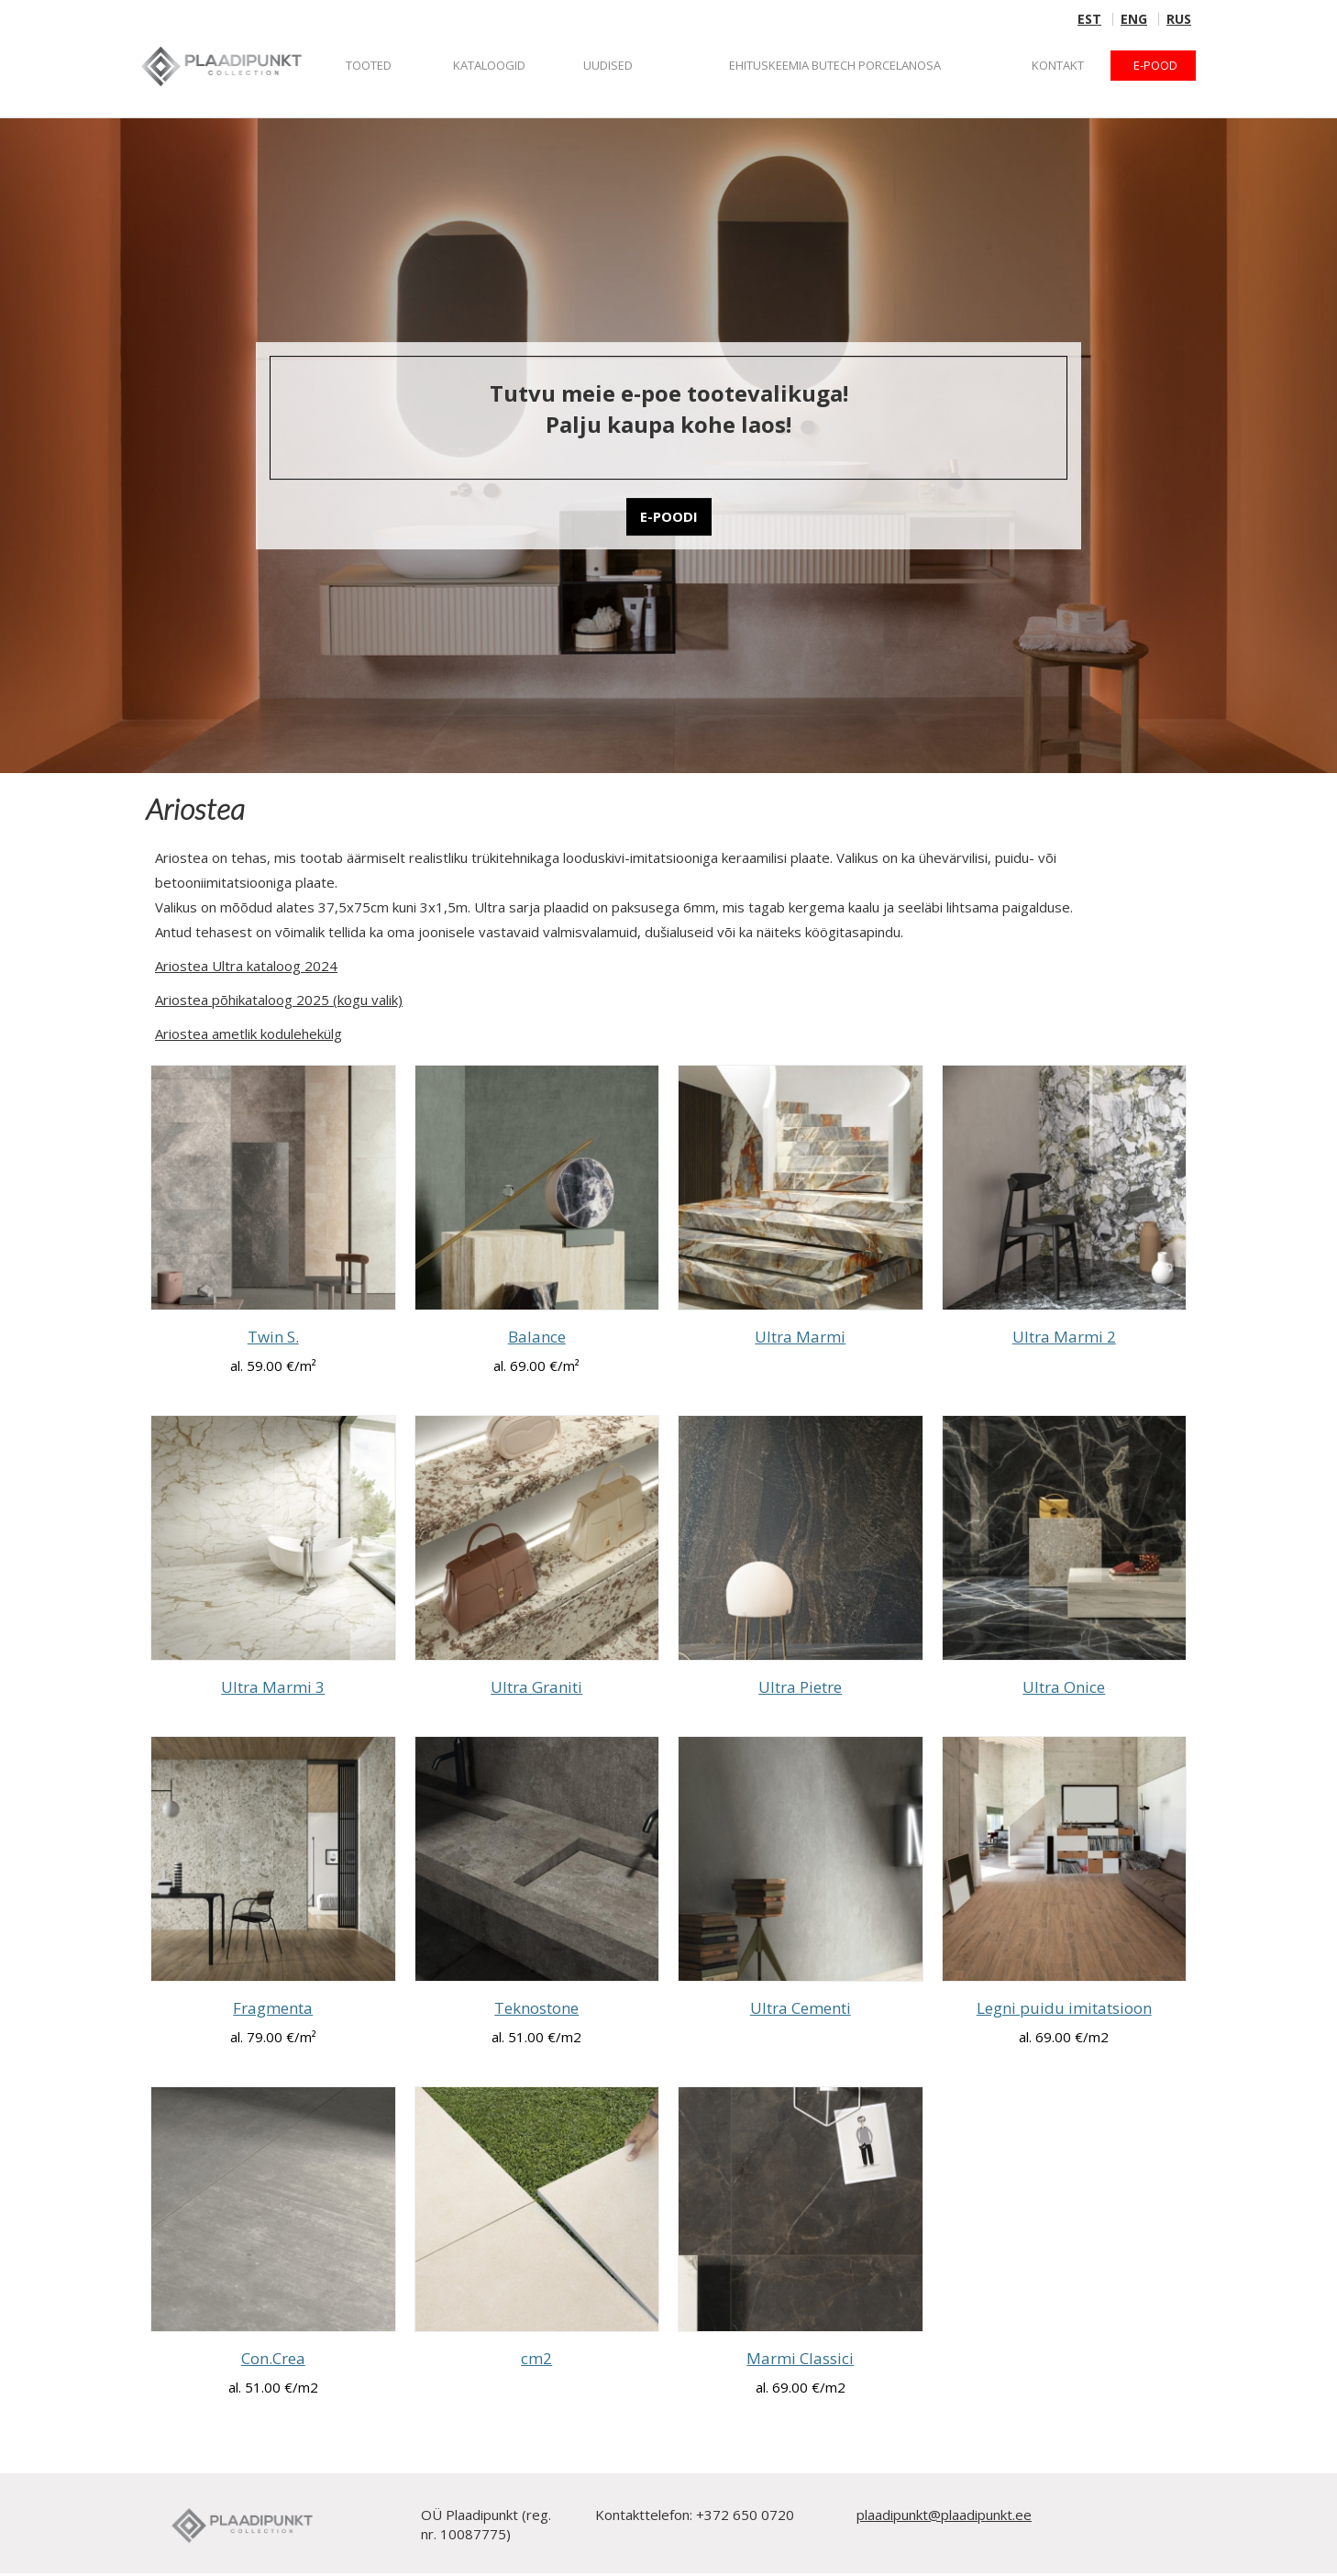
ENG (1134, 19)
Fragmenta (273, 2007)
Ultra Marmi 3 (273, 1686)
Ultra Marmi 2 (1064, 1336)
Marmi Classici (800, 2358)
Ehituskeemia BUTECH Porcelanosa (835, 65)
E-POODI (669, 516)
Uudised (608, 65)
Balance (537, 1336)
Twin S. (273, 1336)
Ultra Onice (1063, 1686)
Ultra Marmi (800, 1336)
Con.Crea (273, 2358)
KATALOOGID (489, 65)
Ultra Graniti (536, 1686)
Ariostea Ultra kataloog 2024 (246, 965)
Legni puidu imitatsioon (1064, 2007)
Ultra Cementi (800, 2007)
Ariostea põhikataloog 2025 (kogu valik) (279, 999)
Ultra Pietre (800, 1686)
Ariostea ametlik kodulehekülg (248, 1033)
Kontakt (1058, 65)
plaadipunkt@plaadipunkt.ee (944, 2514)
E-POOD (1155, 65)
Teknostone (536, 2007)
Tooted (369, 65)
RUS (1178, 19)
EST (1089, 19)
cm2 (536, 2358)
